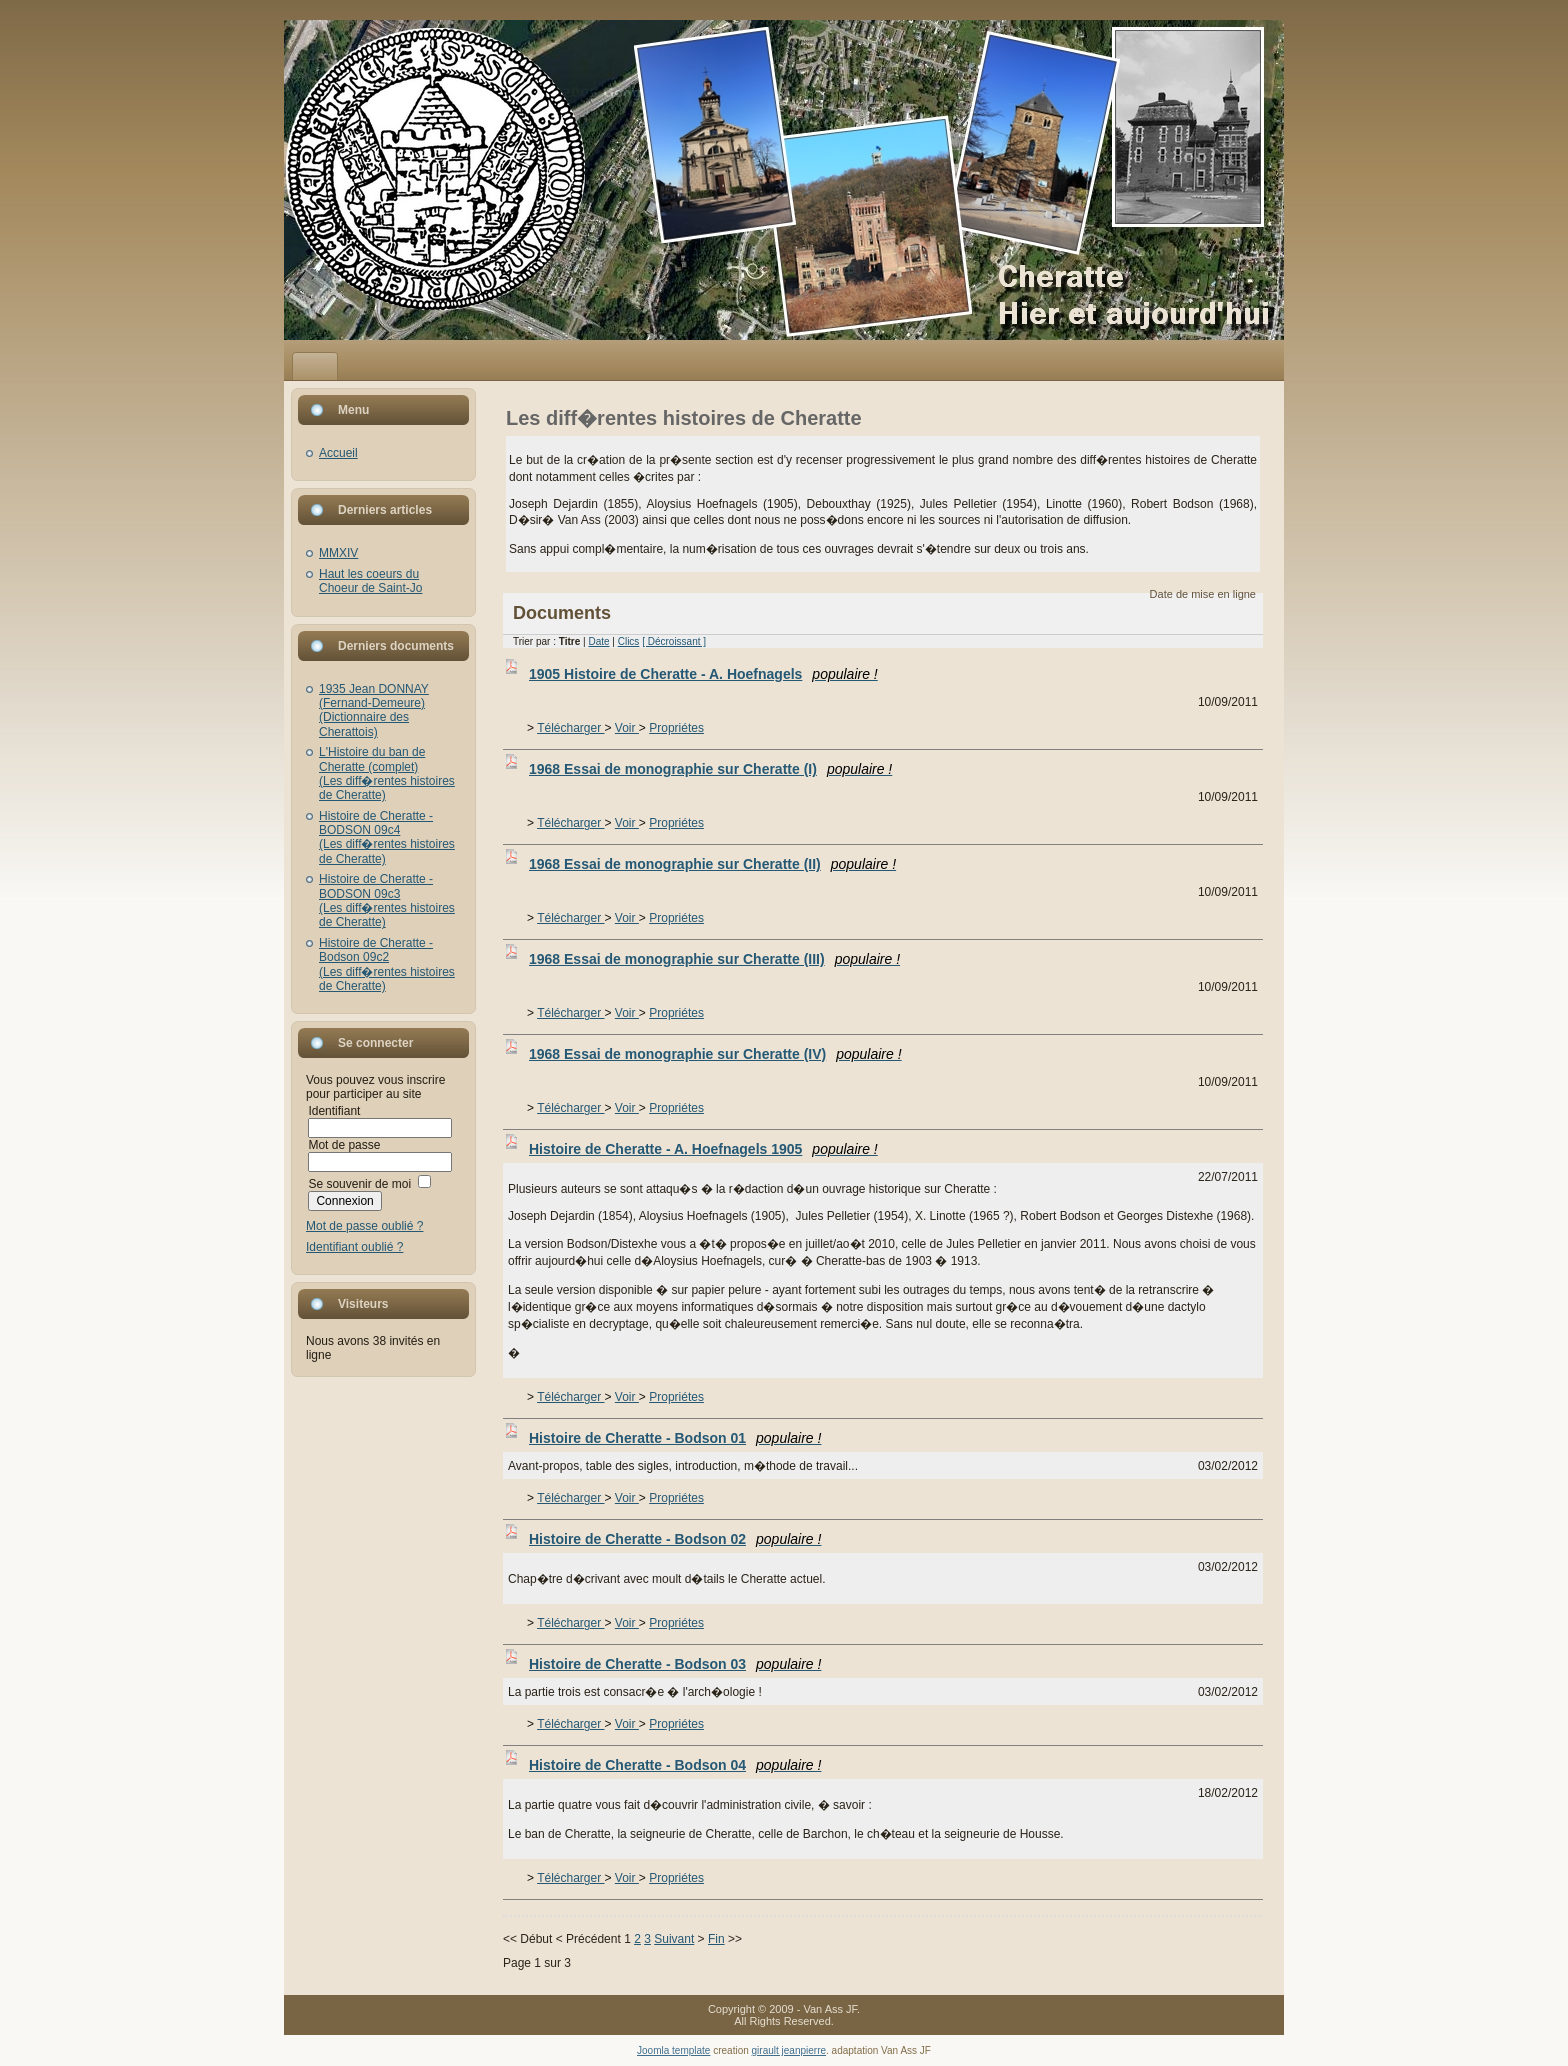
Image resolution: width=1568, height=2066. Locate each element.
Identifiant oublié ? (354, 1247)
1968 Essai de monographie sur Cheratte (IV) (715, 1054)
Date (598, 641)
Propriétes (676, 728)
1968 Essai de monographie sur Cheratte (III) (714, 959)
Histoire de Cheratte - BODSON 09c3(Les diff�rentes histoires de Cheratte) (387, 900)
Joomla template (673, 2050)
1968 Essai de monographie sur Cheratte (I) (710, 769)
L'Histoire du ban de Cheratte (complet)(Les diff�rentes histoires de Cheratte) (387, 773)
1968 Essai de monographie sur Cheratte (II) (712, 864)
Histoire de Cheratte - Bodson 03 (675, 1664)
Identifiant (334, 1111)
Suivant (674, 1939)
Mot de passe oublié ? (364, 1226)
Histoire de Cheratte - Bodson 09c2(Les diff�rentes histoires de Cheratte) (387, 964)
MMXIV (338, 553)
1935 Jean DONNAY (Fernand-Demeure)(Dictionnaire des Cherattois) (374, 710)
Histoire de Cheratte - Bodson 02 (675, 1539)
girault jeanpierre (789, 2050)
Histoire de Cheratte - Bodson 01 (675, 1438)
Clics (629, 641)
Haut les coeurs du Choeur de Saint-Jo (370, 581)
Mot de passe (344, 1145)
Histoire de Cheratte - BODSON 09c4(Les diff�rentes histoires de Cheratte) (387, 837)
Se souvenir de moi (359, 1184)
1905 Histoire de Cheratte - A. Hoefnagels (703, 674)
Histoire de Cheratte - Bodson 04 (675, 1765)
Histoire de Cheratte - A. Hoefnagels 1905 (703, 1149)
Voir (627, 728)
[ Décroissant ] (674, 641)
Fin (716, 1939)
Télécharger (570, 728)
